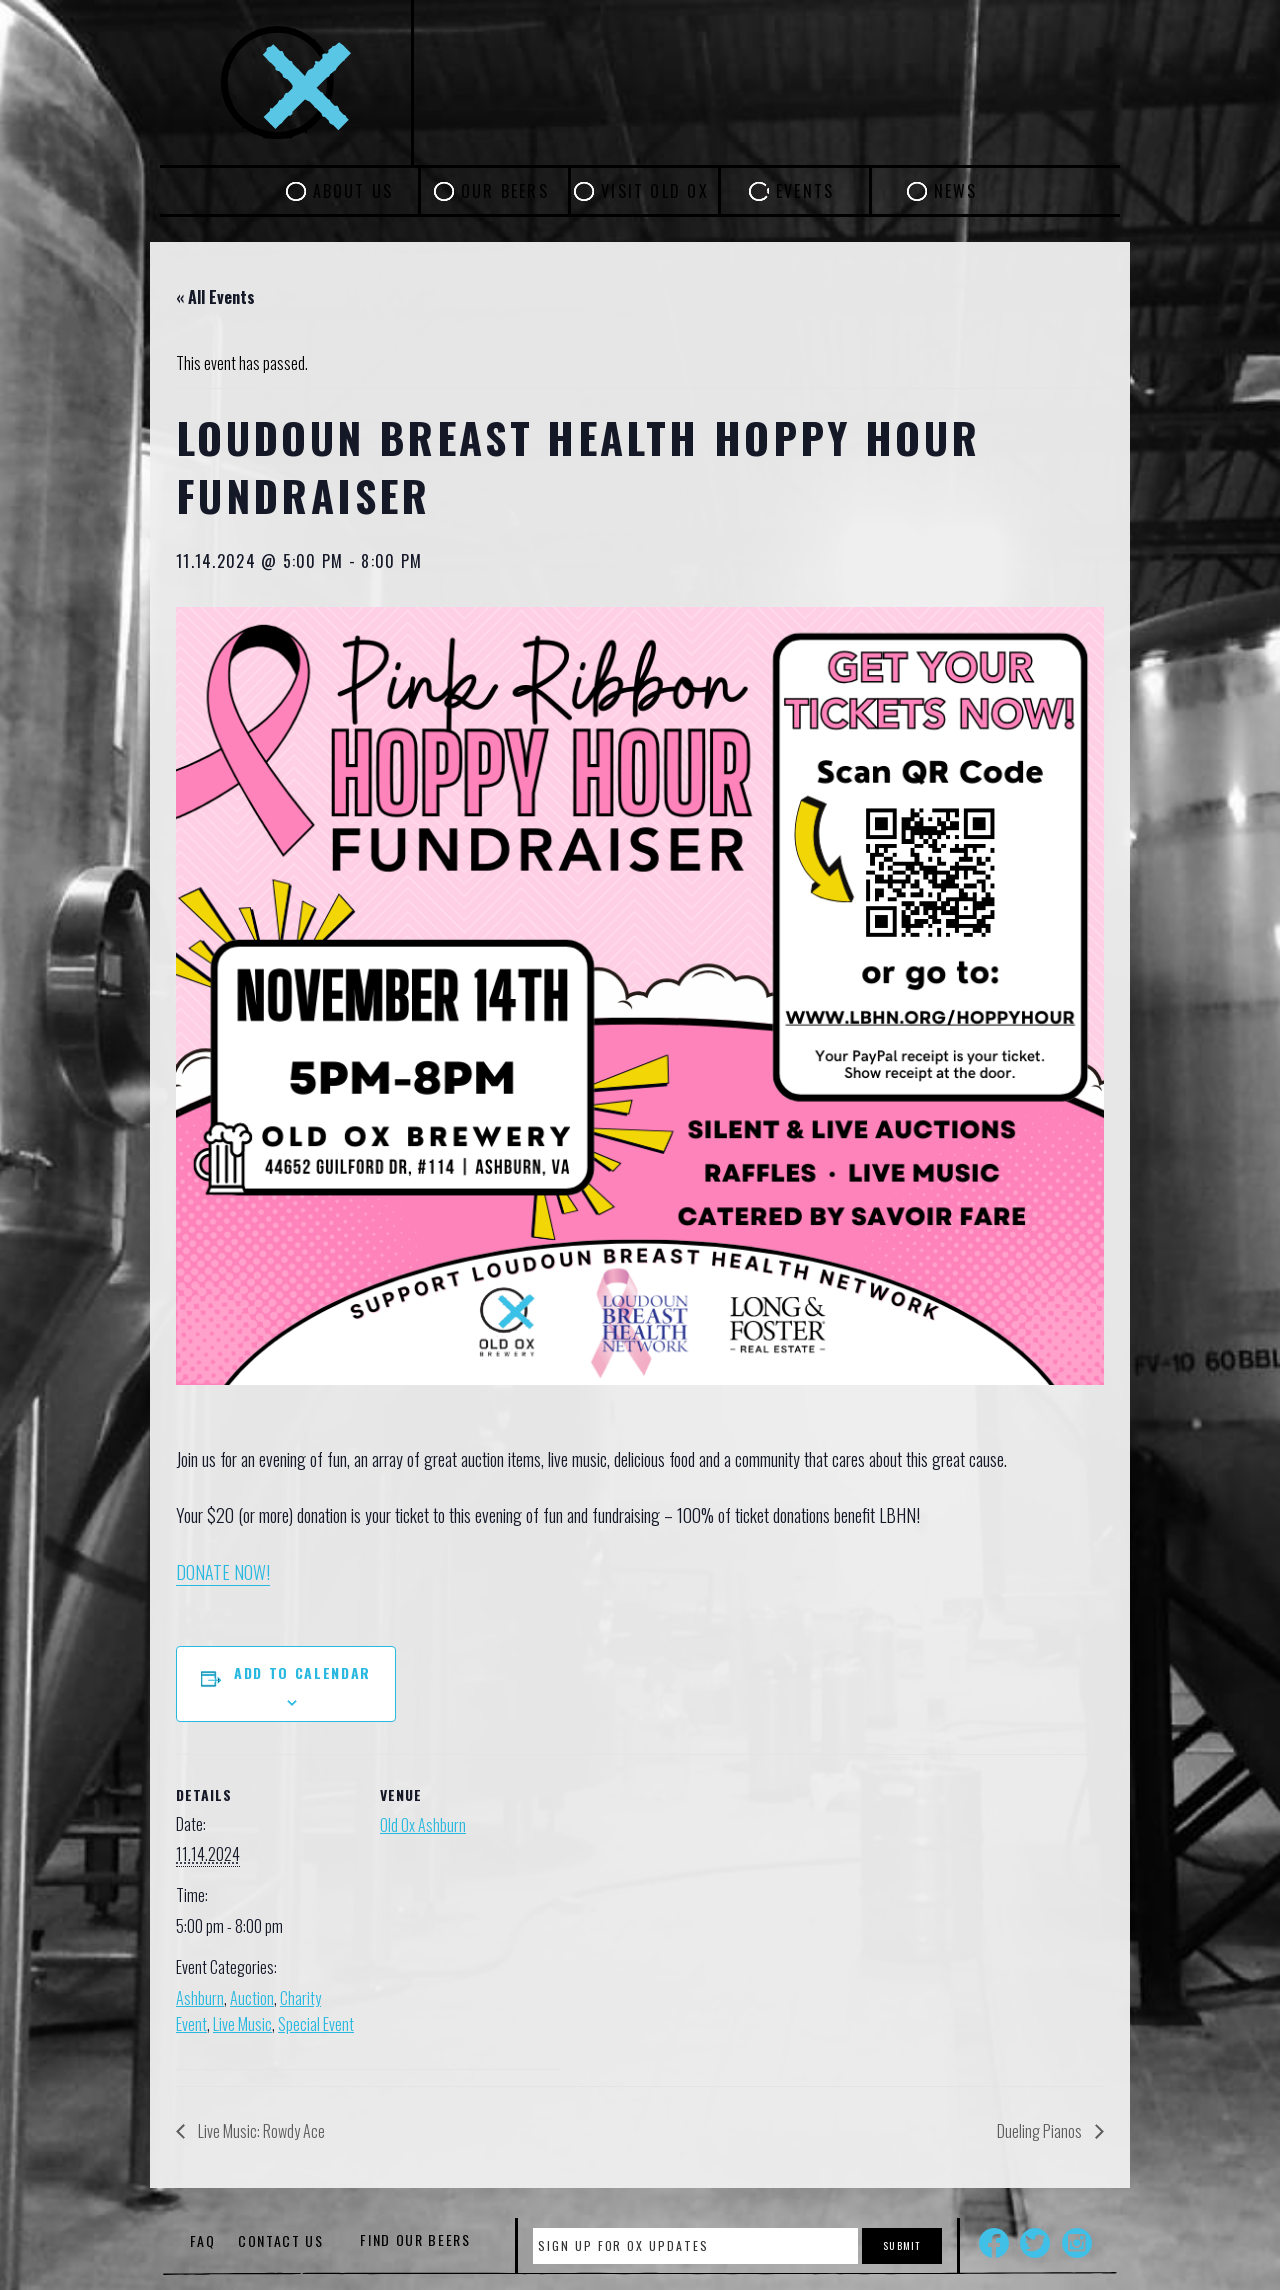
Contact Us (281, 2240)
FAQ (202, 2240)
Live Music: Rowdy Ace (260, 2131)
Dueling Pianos (1041, 2131)
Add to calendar (302, 1672)
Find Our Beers (415, 2240)
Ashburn (200, 1998)
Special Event (316, 2024)
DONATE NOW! (223, 1572)
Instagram (1077, 2243)
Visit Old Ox (655, 191)
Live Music (242, 2024)
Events (805, 191)
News (956, 191)
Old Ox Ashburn (423, 1825)
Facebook (994, 2243)
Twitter (1035, 2243)
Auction (252, 1998)
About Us (353, 191)
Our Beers (505, 191)
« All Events (215, 297)
